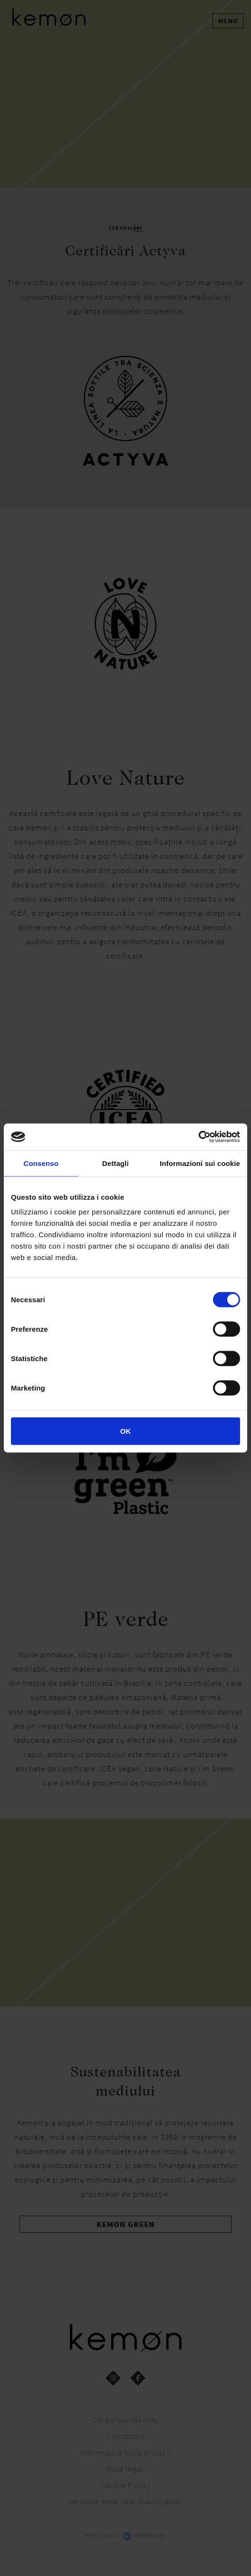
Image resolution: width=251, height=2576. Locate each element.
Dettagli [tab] (115, 1163)
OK (125, 1431)
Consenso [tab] (41, 1163)
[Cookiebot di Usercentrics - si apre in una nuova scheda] (198, 1137)
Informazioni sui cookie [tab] (200, 1163)
